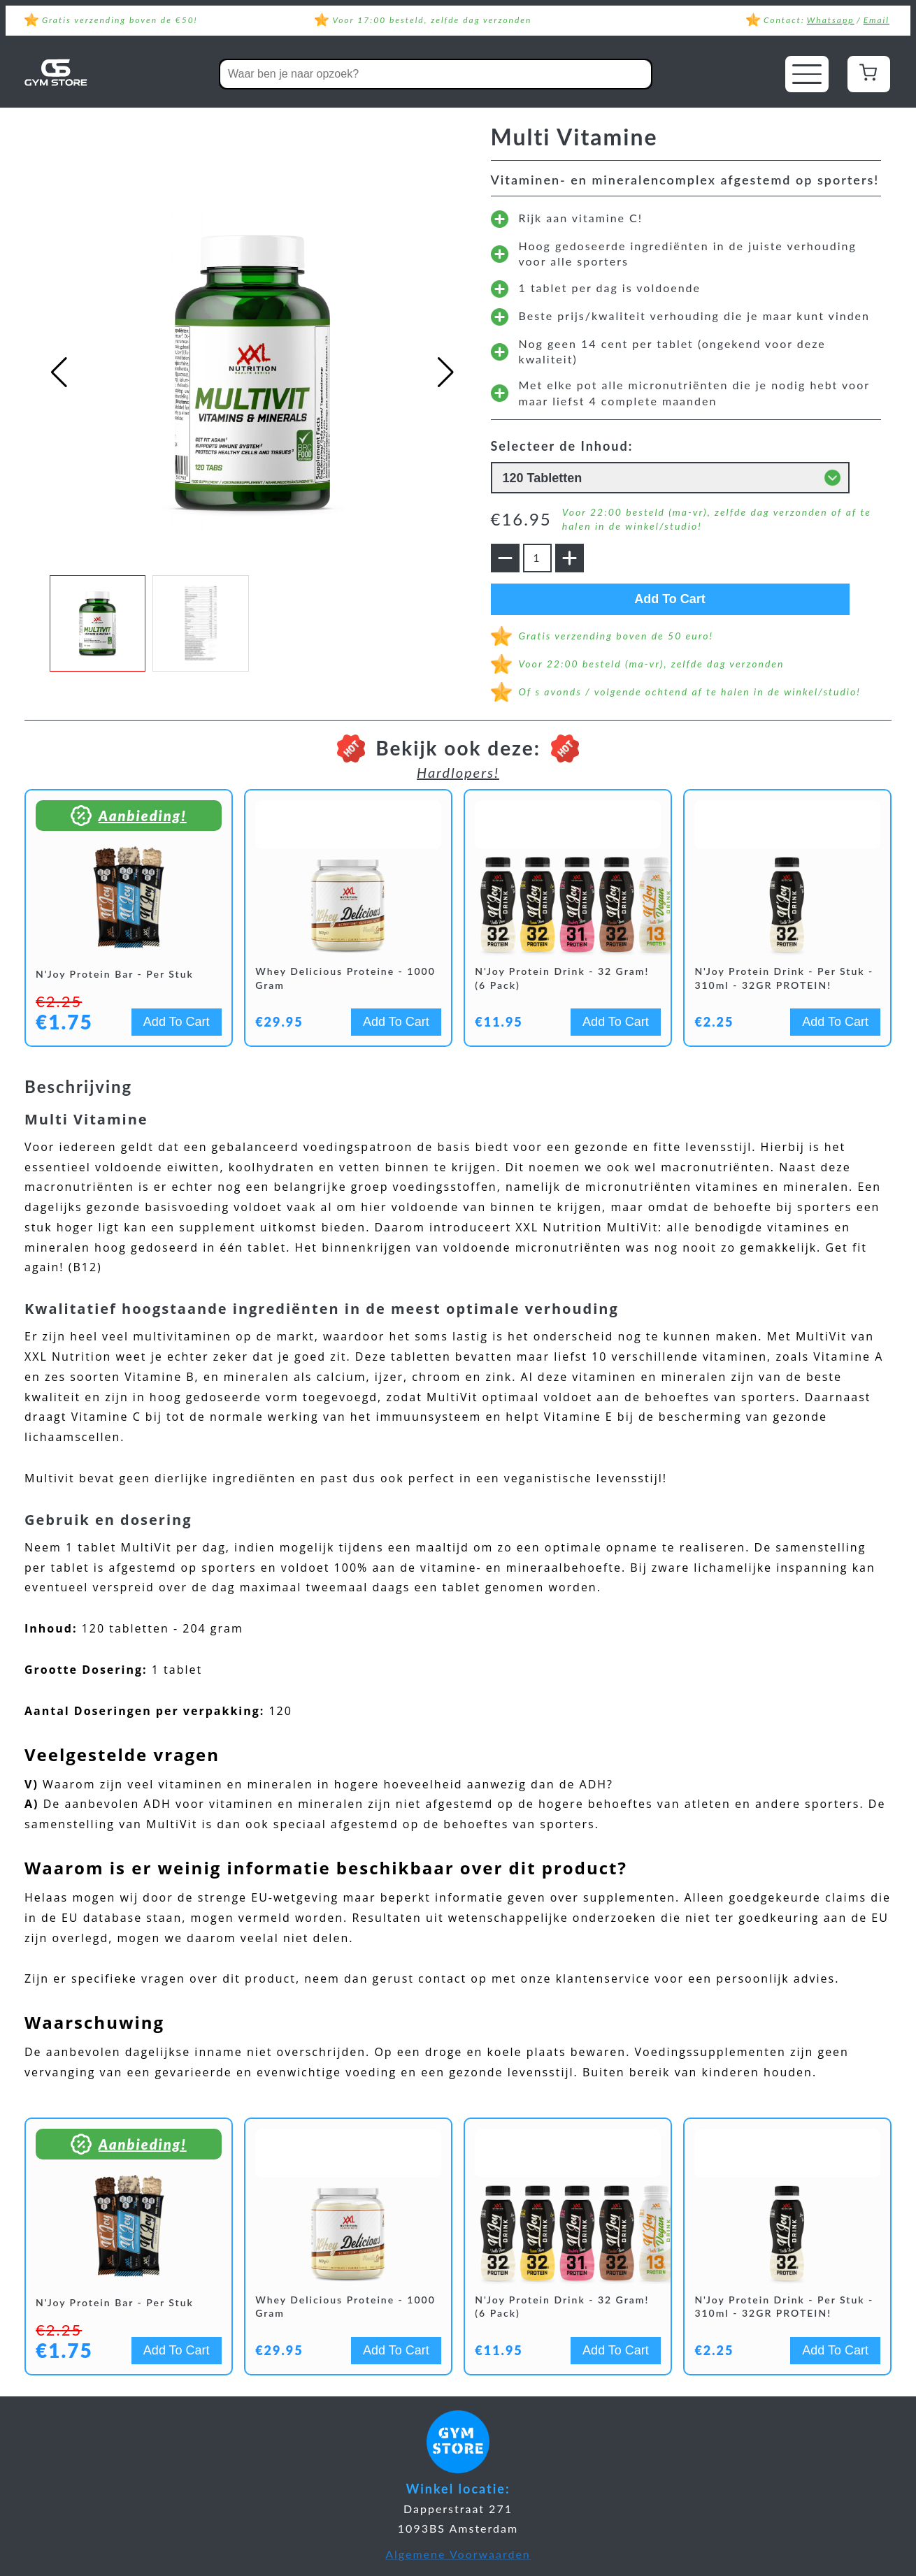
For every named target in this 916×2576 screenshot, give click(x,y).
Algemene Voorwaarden (458, 2554)
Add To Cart (686, 599)
